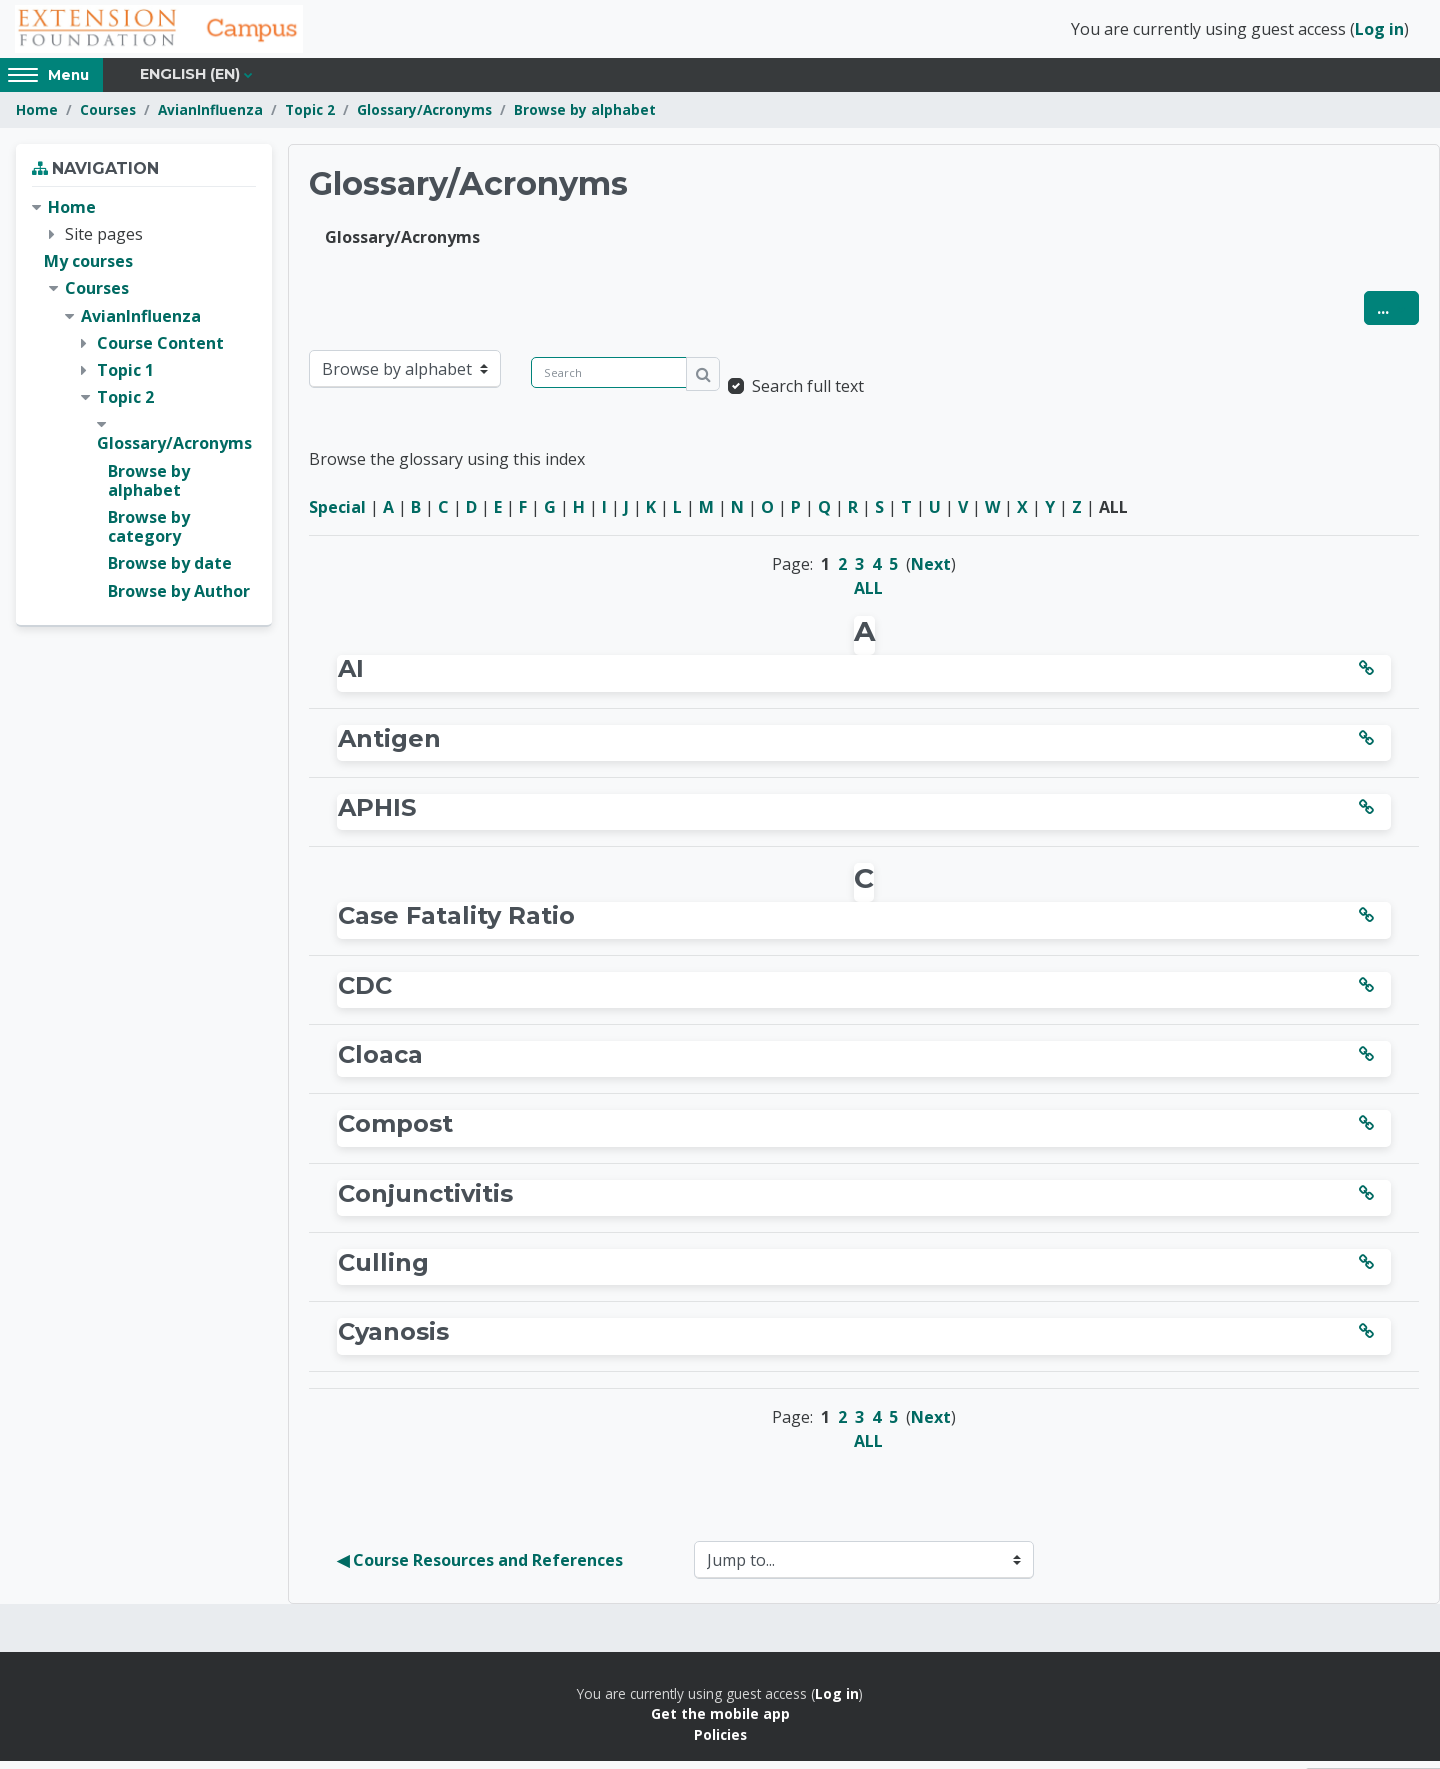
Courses (108, 117)
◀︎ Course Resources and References (480, 1568)
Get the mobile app (720, 1721)
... (1398, 315)
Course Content (160, 351)
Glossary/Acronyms (424, 117)
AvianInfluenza (210, 117)
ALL (868, 596)
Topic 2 (310, 117)
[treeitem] (144, 407)
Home (37, 117)
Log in (1379, 33)
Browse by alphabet (585, 117)
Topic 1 (125, 378)
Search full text (808, 394)
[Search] (609, 380)
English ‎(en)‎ (190, 82)
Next (931, 572)
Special (337, 515)
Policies (720, 1742)
